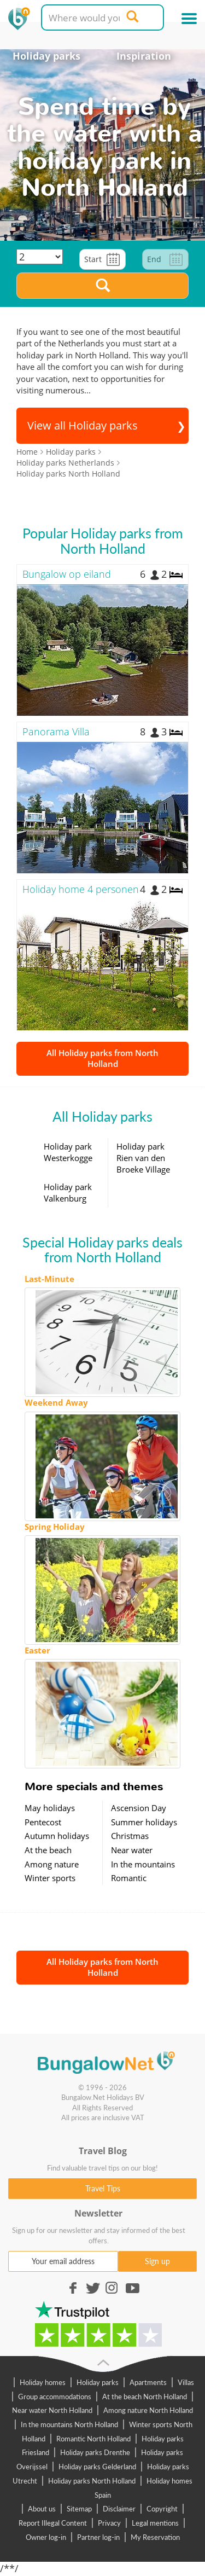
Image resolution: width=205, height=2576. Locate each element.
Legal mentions (155, 2523)
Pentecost (43, 1822)
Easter (37, 1650)
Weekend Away (56, 1402)
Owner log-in (46, 2537)
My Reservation (155, 2537)
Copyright (162, 2508)
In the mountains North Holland (69, 2424)
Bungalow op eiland (66, 574)
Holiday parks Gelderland (97, 2466)
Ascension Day (138, 1807)
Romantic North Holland (93, 2438)
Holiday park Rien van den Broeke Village (143, 1158)
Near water (132, 1849)
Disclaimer (119, 2508)
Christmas (130, 1835)
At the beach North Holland (144, 2396)
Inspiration (143, 55)
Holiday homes (43, 2382)
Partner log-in (98, 2537)
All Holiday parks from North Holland (102, 1058)
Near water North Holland (52, 2410)
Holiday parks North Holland (92, 2480)
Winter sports (50, 1877)
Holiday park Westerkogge (68, 1152)
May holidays (50, 1807)
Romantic (129, 1877)
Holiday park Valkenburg (68, 1192)
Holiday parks (46, 55)
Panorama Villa (56, 731)
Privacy (109, 2523)
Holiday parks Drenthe (95, 2452)
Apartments (148, 2382)
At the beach (48, 1849)
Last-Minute (49, 1278)
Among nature (52, 1864)
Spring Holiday (55, 1526)
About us (42, 2508)
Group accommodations (54, 2396)
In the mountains (143, 1864)
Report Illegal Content (53, 2523)
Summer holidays (144, 1822)
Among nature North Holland (148, 2410)
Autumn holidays (57, 1835)
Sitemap (79, 2508)
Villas (186, 2382)
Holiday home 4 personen (80, 889)
